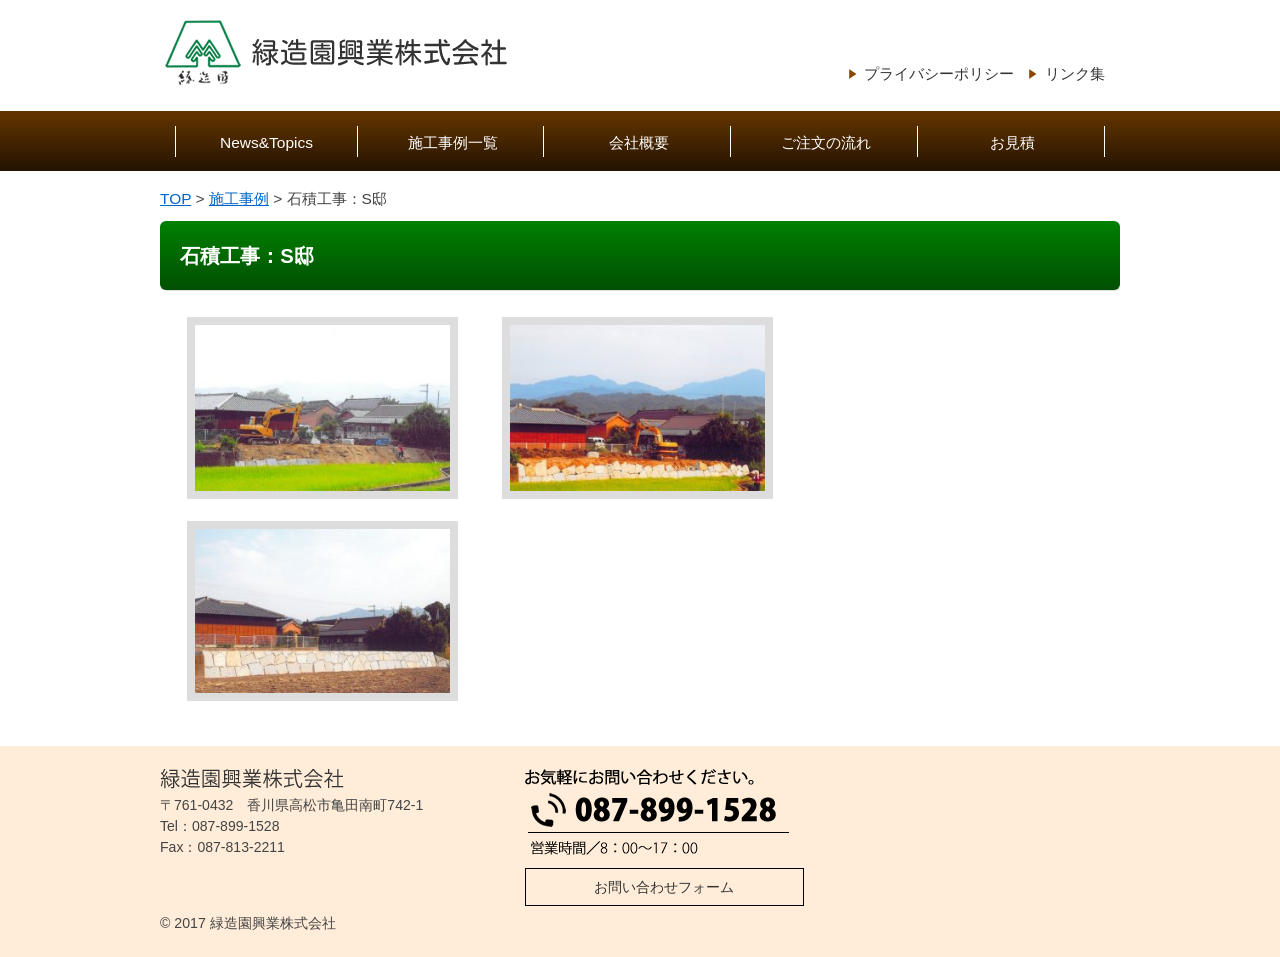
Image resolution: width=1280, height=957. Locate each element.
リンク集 (1075, 73)
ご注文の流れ (826, 142)
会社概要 (639, 142)
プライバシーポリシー (939, 73)
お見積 (1012, 142)
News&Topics (266, 142)
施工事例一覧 (453, 142)
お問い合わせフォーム (664, 887)
